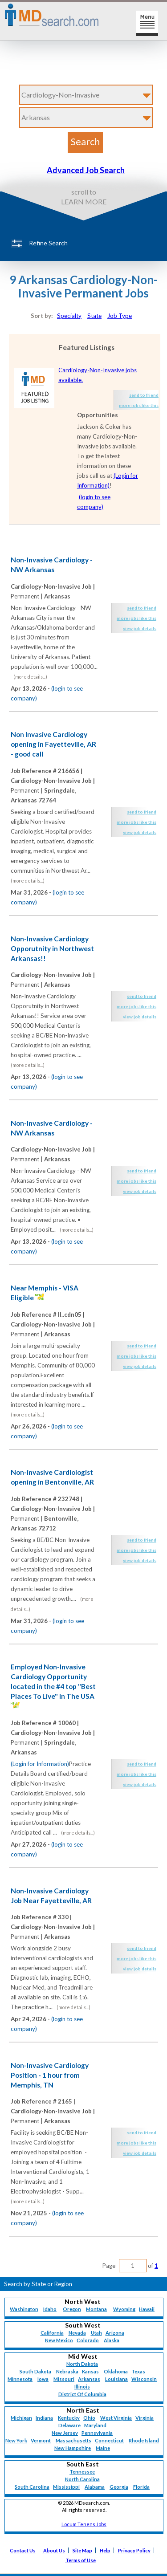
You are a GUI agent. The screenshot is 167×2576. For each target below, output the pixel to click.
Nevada (77, 2333)
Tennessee (82, 2471)
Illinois (82, 2386)
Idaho (50, 2309)
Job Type (119, 315)
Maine (103, 2448)
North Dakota (82, 2364)
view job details (139, 628)
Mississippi (66, 2487)
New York (16, 2440)
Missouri (63, 2379)
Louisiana (116, 2379)
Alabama (95, 2487)
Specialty (69, 315)
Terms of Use (80, 2560)
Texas (138, 2371)
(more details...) (30, 677)
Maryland (95, 2425)
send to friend (144, 395)
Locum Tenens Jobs (83, 2524)
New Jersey (65, 2433)
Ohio (89, 2418)
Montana (96, 2309)
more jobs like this (139, 405)
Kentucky (69, 2418)
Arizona (115, 2333)
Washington (24, 2309)
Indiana (44, 2418)
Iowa (43, 2379)
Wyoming (124, 2309)
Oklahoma (116, 2371)
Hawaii (147, 2309)
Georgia (119, 2487)
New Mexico (59, 2340)
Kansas (90, 2371)
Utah (96, 2333)
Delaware (69, 2425)
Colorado (88, 2340)
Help (105, 2550)
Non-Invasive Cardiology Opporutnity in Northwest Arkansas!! (52, 948)
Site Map (82, 2550)
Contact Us (23, 2550)
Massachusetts (73, 2440)
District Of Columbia (82, 2394)
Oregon (72, 2309)
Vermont (41, 2440)
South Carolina (32, 2487)
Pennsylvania (97, 2433)
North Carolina (82, 2479)
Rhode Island (144, 2440)
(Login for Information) (40, 1763)
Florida (141, 2487)
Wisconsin (144, 2379)
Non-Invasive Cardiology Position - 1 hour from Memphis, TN (50, 2075)
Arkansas (89, 2379)
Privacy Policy (134, 2550)
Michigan (21, 2418)
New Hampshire (72, 2448)
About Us (54, 2550)
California (52, 2333)
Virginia (144, 2418)
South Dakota (35, 2371)
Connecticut (109, 2440)
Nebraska (67, 2371)
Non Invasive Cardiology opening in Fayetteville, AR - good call (53, 744)
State (94, 315)
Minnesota (20, 2379)
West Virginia (116, 2418)
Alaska (111, 2340)
